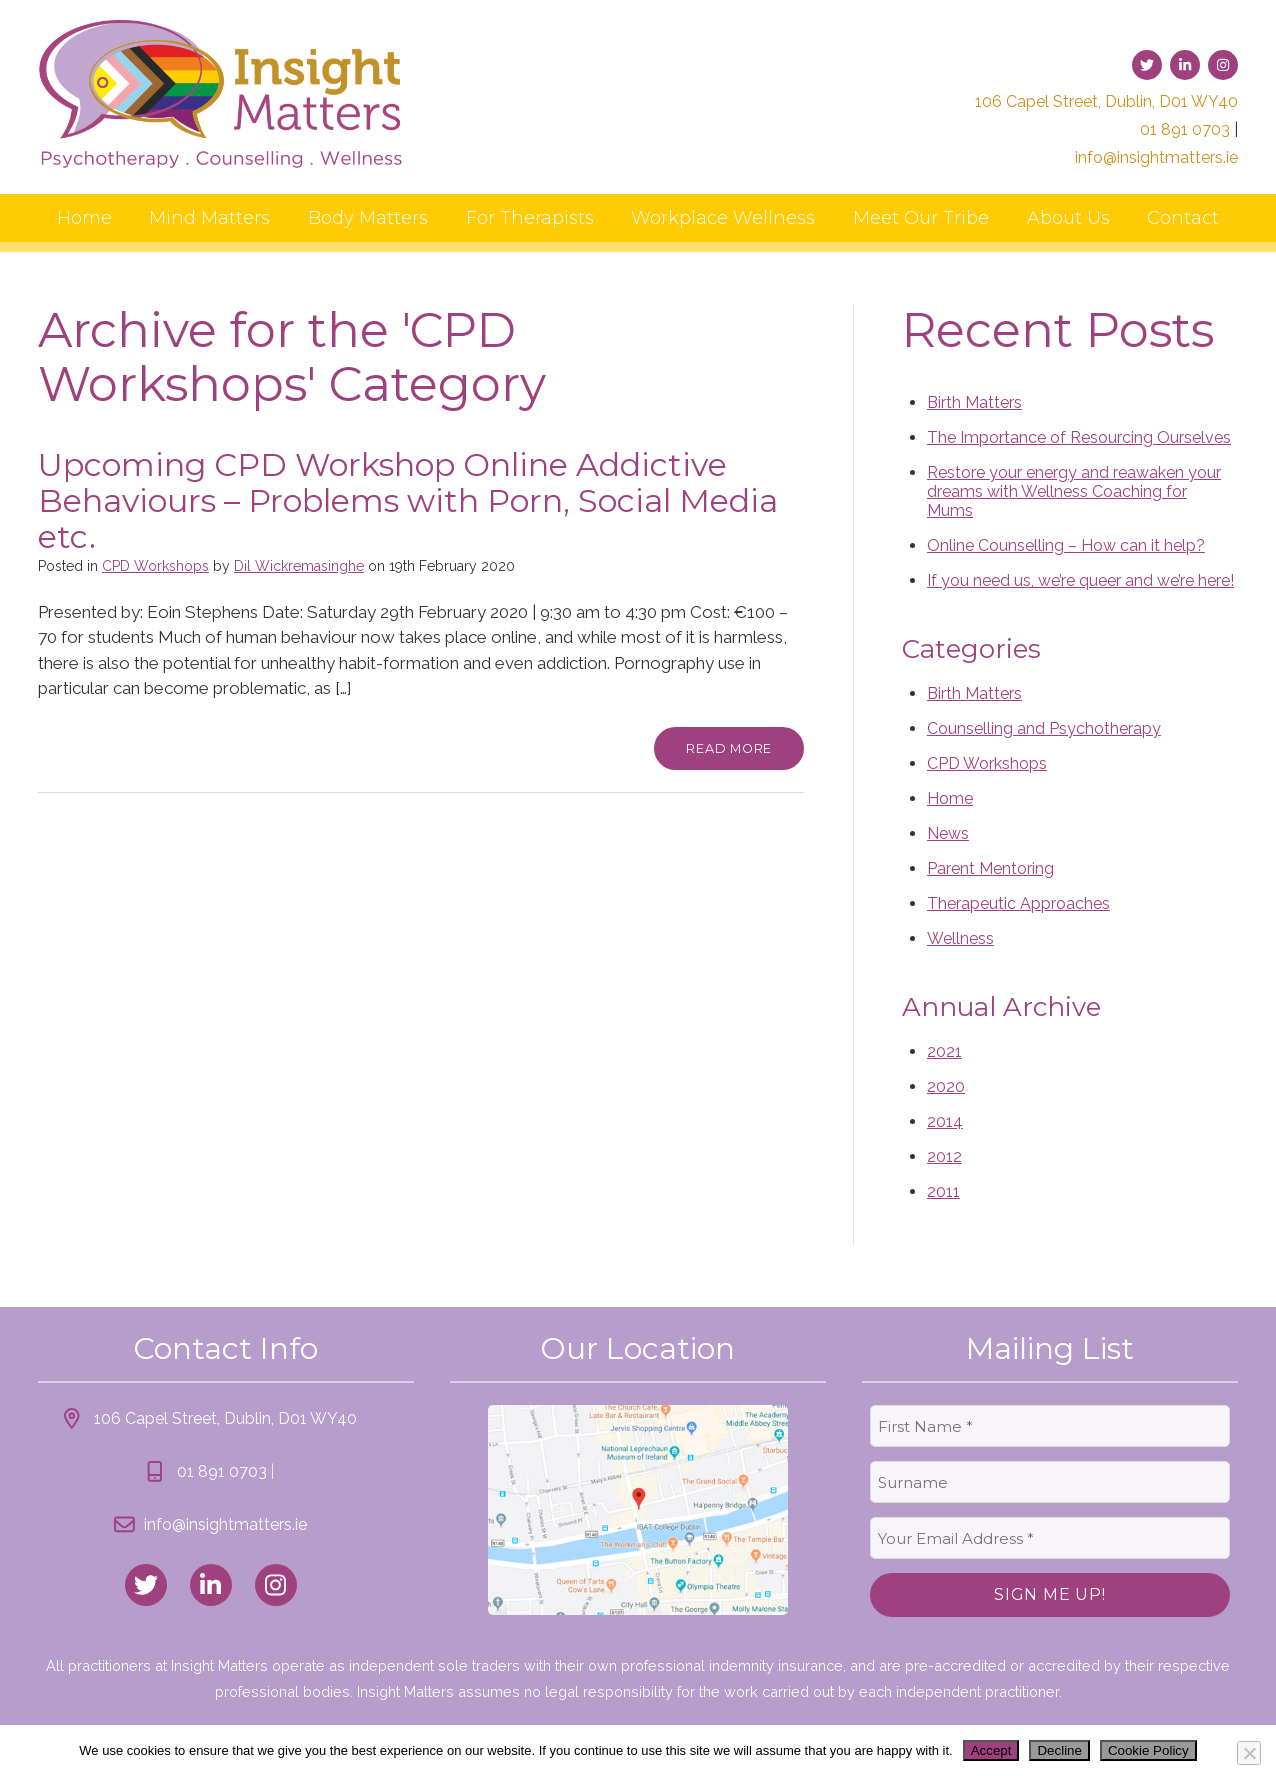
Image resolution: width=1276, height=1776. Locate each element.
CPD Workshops (155, 566)
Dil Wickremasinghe (299, 566)
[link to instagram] (1223, 65)
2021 (944, 1051)
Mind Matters (209, 218)
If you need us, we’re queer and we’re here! (1080, 580)
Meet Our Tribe (921, 218)
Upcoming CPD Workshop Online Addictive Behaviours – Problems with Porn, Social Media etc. (408, 500)
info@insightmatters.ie (1156, 157)
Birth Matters (974, 402)
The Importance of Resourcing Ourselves (1079, 437)
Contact (1183, 218)
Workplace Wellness (723, 218)
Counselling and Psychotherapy (1044, 728)
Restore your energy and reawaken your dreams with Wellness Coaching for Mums (1074, 491)
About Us (1068, 218)
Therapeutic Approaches (1018, 903)
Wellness (960, 938)
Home (84, 218)
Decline (1059, 1750)
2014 (945, 1121)
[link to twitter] (1147, 65)
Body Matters (368, 218)
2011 (943, 1191)
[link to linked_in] (211, 1585)
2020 (946, 1086)
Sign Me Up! (1050, 1594)
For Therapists (530, 218)
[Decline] (1249, 1753)
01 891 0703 (1185, 129)
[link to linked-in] (1185, 65)
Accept (991, 1750)
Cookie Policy (1148, 1750)
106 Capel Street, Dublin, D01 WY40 (1106, 101)
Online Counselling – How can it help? (1066, 545)
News (948, 833)
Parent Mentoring (990, 868)
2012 (944, 1156)
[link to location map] (638, 1510)
